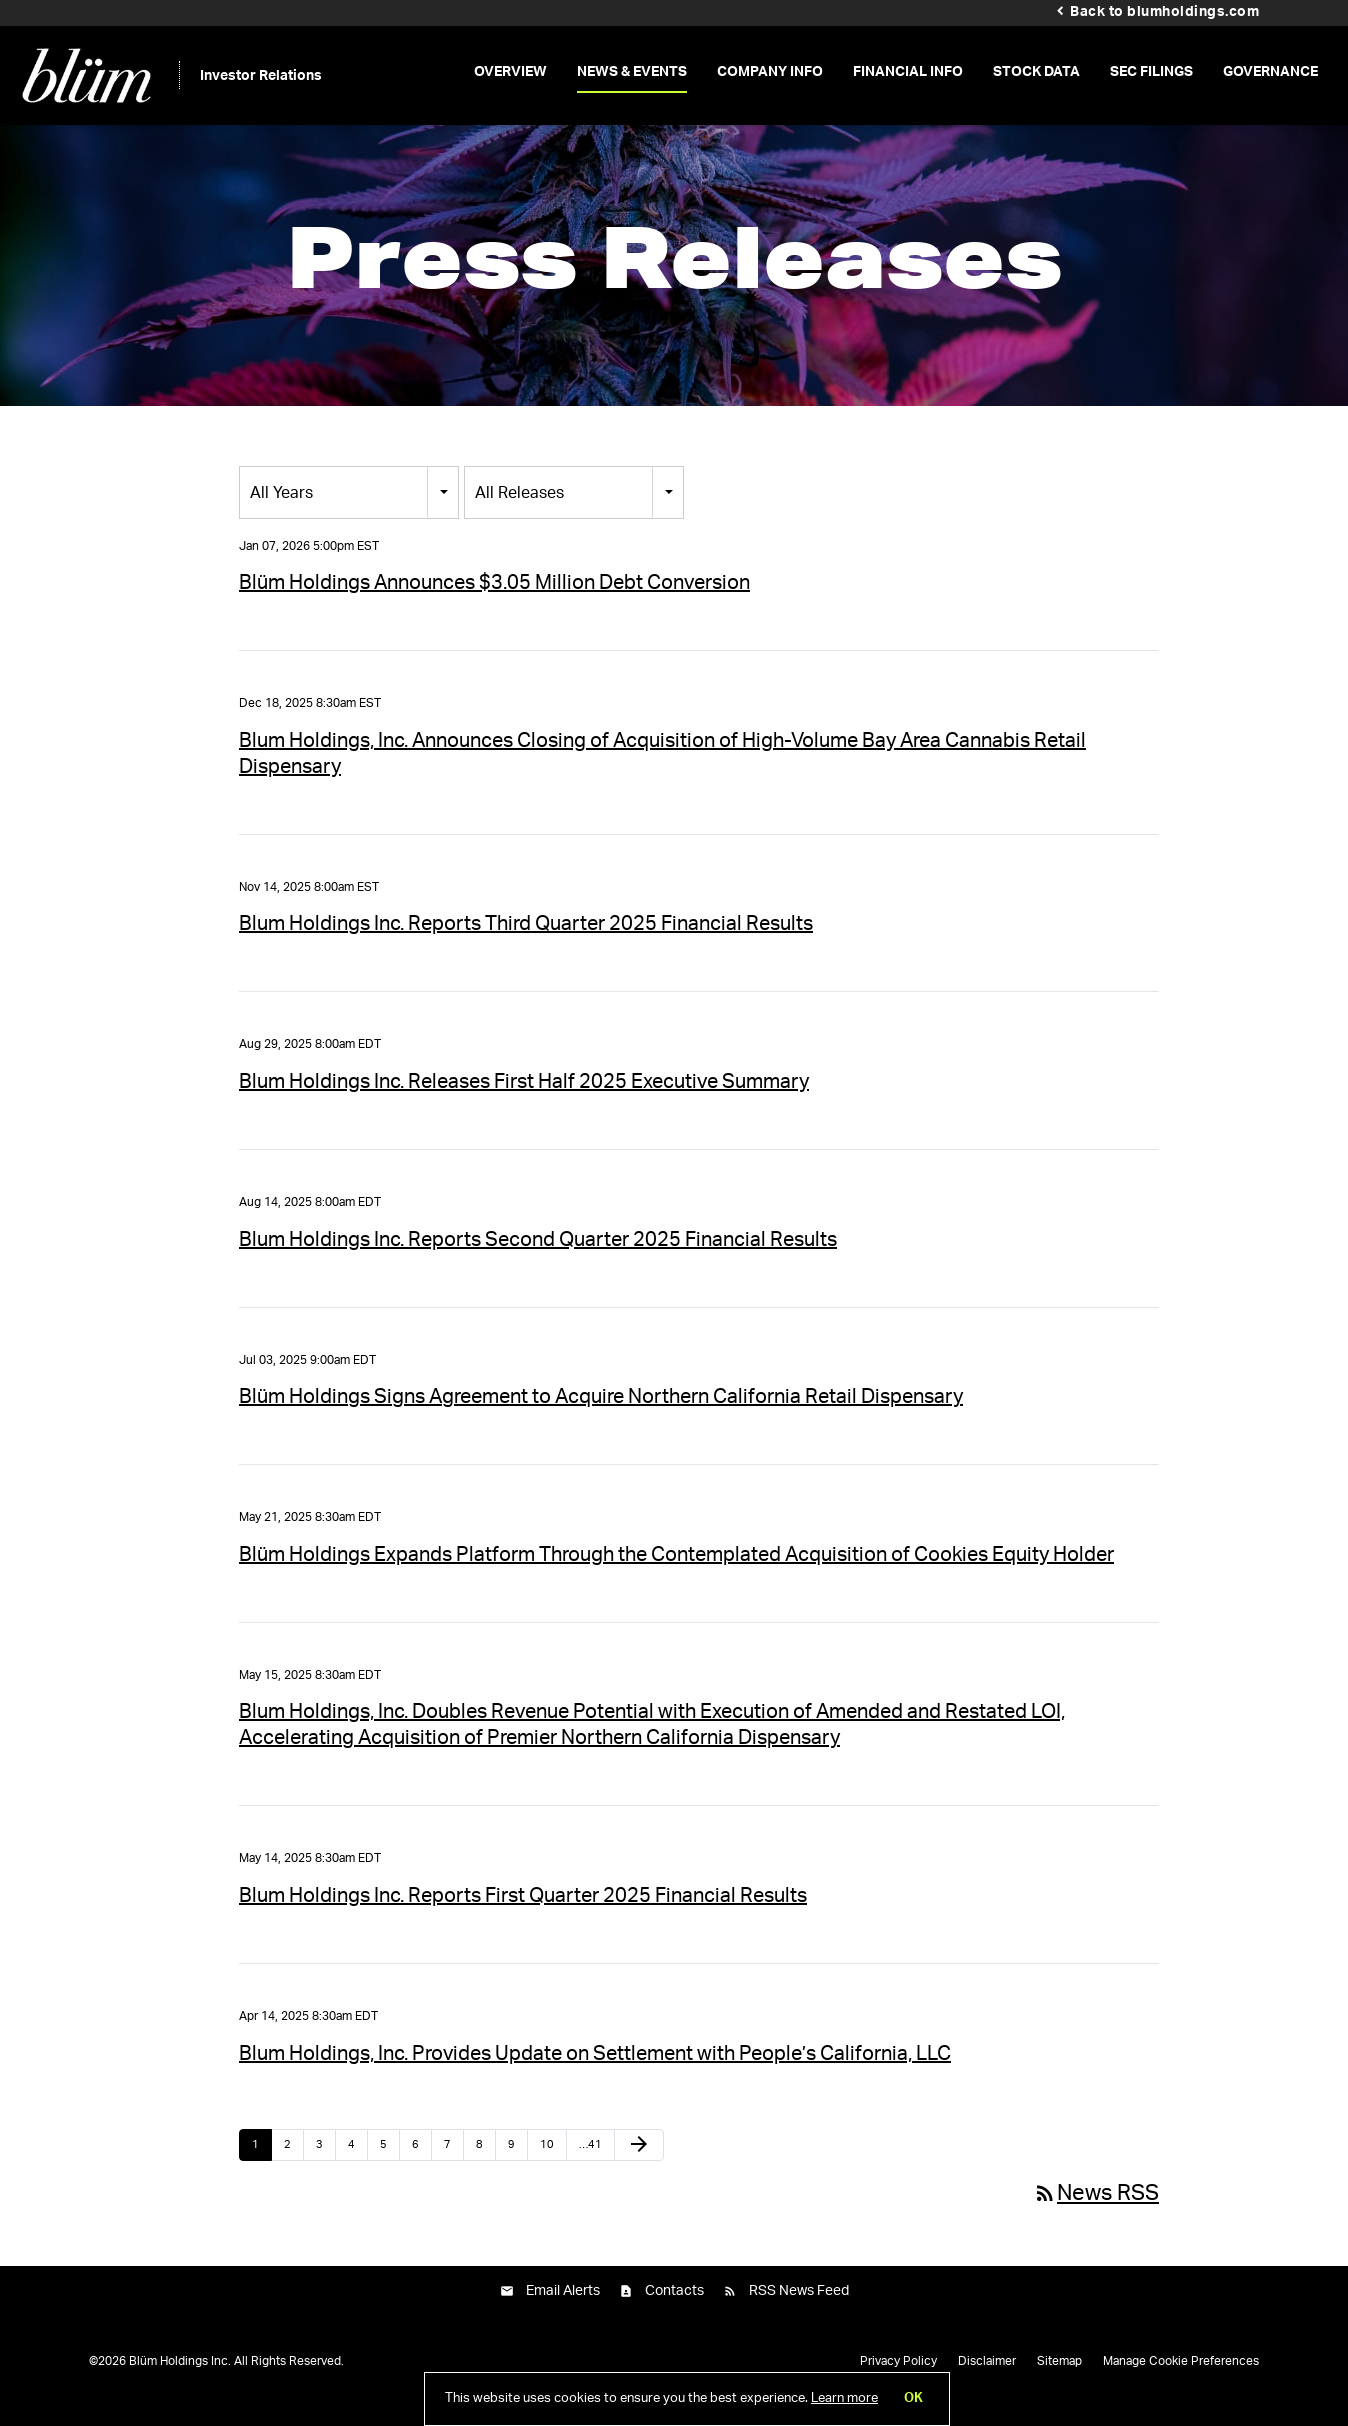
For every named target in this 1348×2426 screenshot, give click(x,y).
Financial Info (908, 72)
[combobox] (349, 511)
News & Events (632, 72)
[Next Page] (639, 2164)
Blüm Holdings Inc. (180, 2380)
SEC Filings (1151, 72)
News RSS (1096, 2212)
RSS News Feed (799, 2311)
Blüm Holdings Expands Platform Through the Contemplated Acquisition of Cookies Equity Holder (676, 1574)
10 (547, 2163)
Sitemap (1059, 2380)
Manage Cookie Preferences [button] (1181, 2380)
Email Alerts (563, 2311)
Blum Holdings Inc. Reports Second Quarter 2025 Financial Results (538, 1259)
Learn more (844, 2398)
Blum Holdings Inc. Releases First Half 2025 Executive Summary (524, 1101)
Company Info (770, 72)
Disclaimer (987, 2380)
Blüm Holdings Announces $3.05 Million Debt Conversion (494, 603)
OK (913, 2398)
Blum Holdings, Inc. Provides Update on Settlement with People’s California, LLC (595, 2073)
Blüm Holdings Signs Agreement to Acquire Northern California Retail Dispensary (601, 1417)
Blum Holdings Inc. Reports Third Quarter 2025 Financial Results (526, 944)
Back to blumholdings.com (1164, 12)
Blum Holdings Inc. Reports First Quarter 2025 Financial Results (523, 1915)
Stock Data (1036, 72)
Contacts (674, 2311)
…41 (590, 2163)
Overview (510, 72)
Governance (1270, 72)
